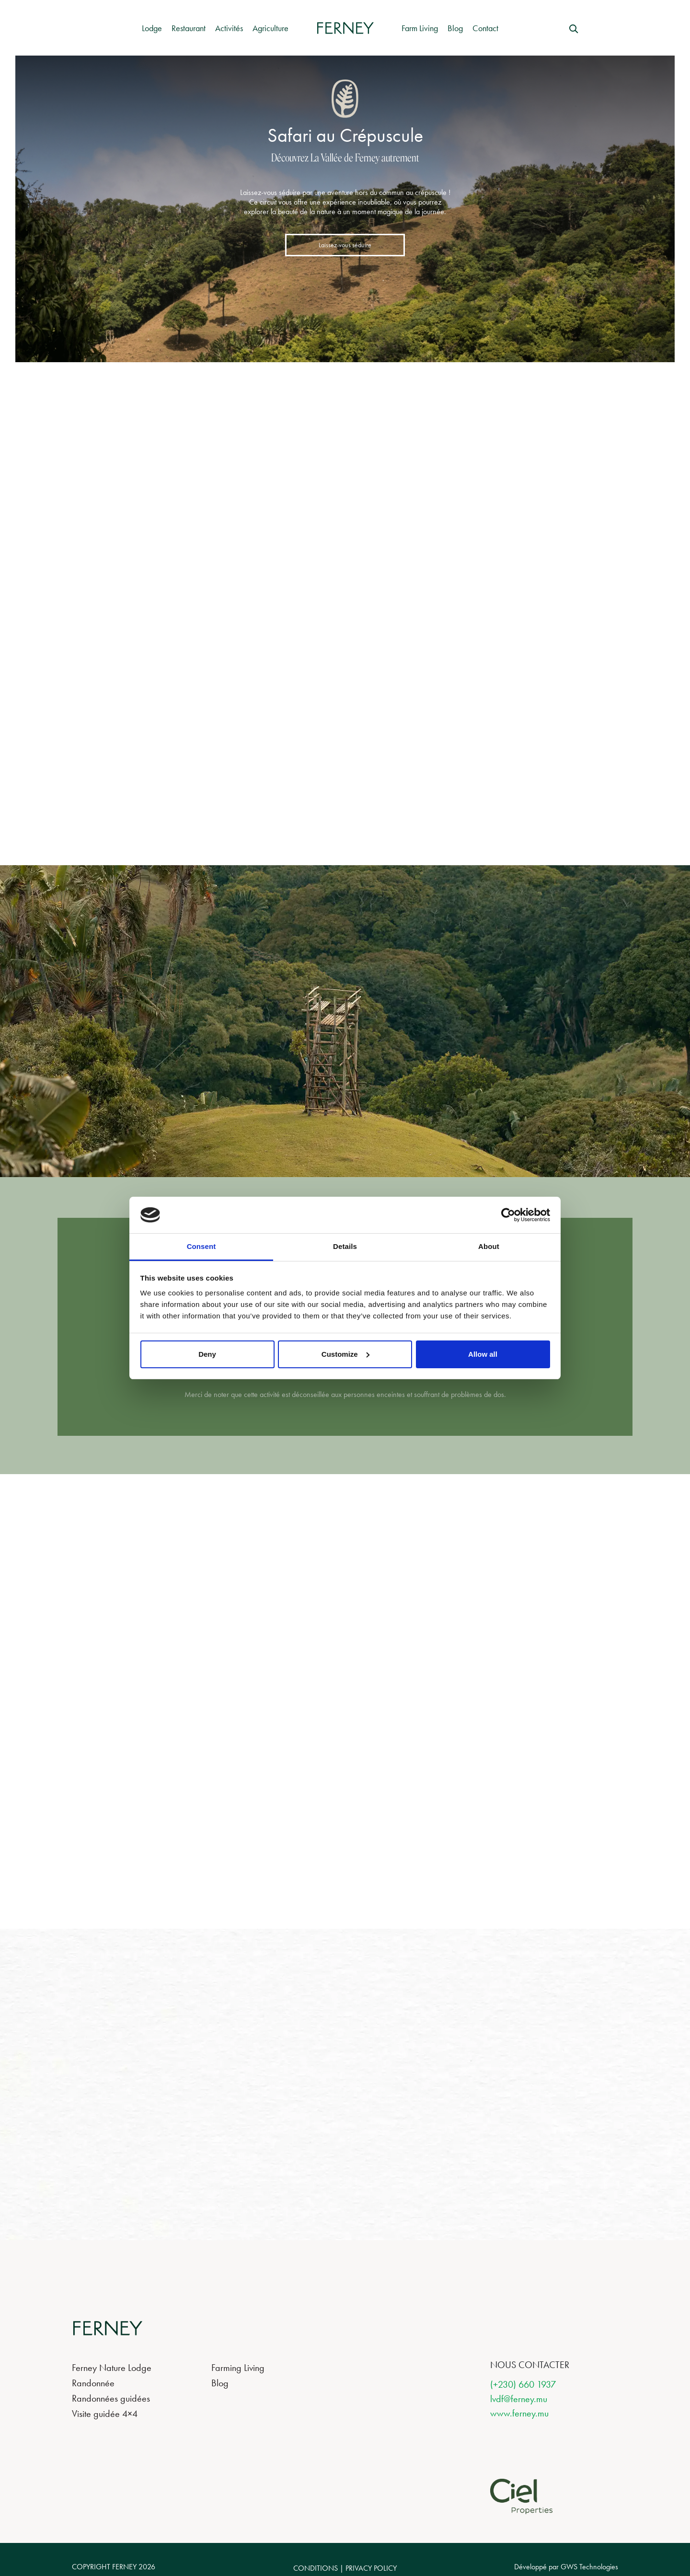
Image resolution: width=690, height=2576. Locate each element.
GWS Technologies (589, 2567)
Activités (229, 28)
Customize (345, 1354)
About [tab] (488, 1246)
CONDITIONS (316, 2568)
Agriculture (270, 28)
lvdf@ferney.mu (518, 2399)
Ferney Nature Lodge (111, 2367)
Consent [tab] (201, 1246)
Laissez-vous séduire (345, 244)
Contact (485, 28)
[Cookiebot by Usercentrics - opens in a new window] (508, 1215)
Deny (207, 1354)
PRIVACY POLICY (371, 2568)
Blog (455, 28)
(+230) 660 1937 (523, 2384)
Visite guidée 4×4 (105, 2413)
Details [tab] (345, 1246)
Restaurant (189, 28)
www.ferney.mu (519, 2413)
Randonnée (93, 2383)
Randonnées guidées (111, 2398)
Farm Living (420, 28)
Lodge (152, 28)
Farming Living (237, 2367)
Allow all (482, 1354)
